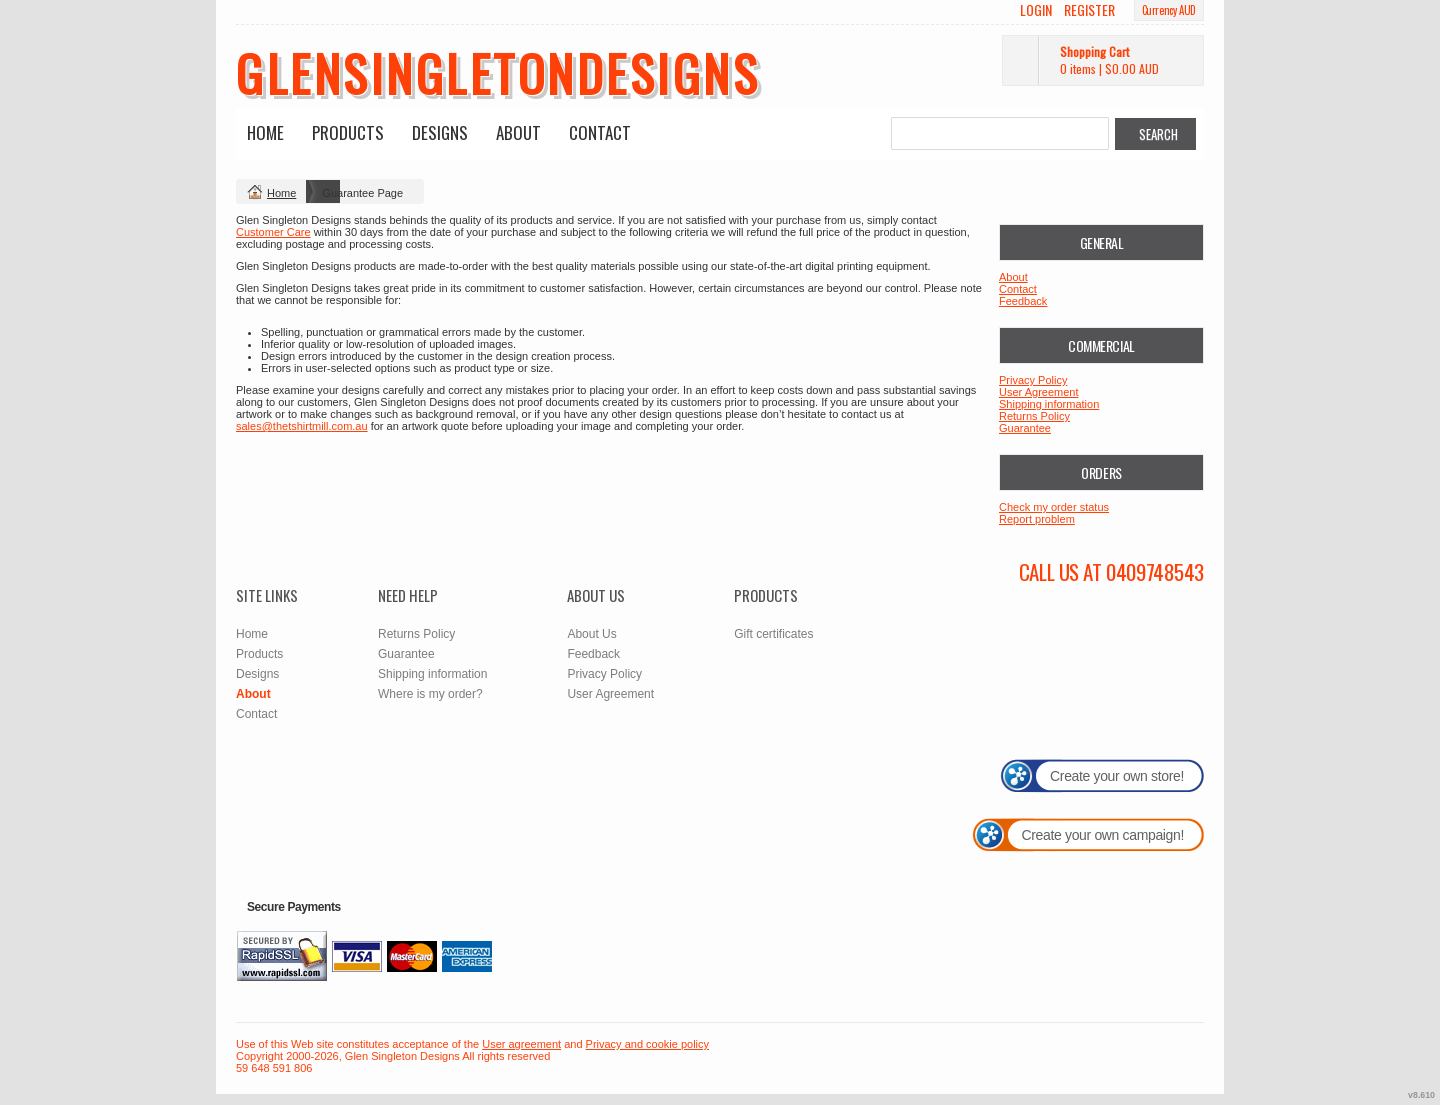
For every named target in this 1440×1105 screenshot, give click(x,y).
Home (265, 132)
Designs (440, 132)
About (518, 132)
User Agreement (1038, 392)
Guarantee (1025, 428)
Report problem (1037, 519)
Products (348, 132)
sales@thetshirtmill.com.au (302, 426)
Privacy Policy (1033, 380)
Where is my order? (430, 694)
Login (1036, 10)
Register (1089, 10)
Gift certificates (773, 634)
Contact (600, 132)
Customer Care (273, 232)
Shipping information (1049, 404)
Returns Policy (1034, 416)
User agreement (521, 1044)
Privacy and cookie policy (648, 1044)
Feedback (1023, 301)
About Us (591, 634)
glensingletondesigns (498, 72)
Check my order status (1054, 507)
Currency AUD (1169, 10)
